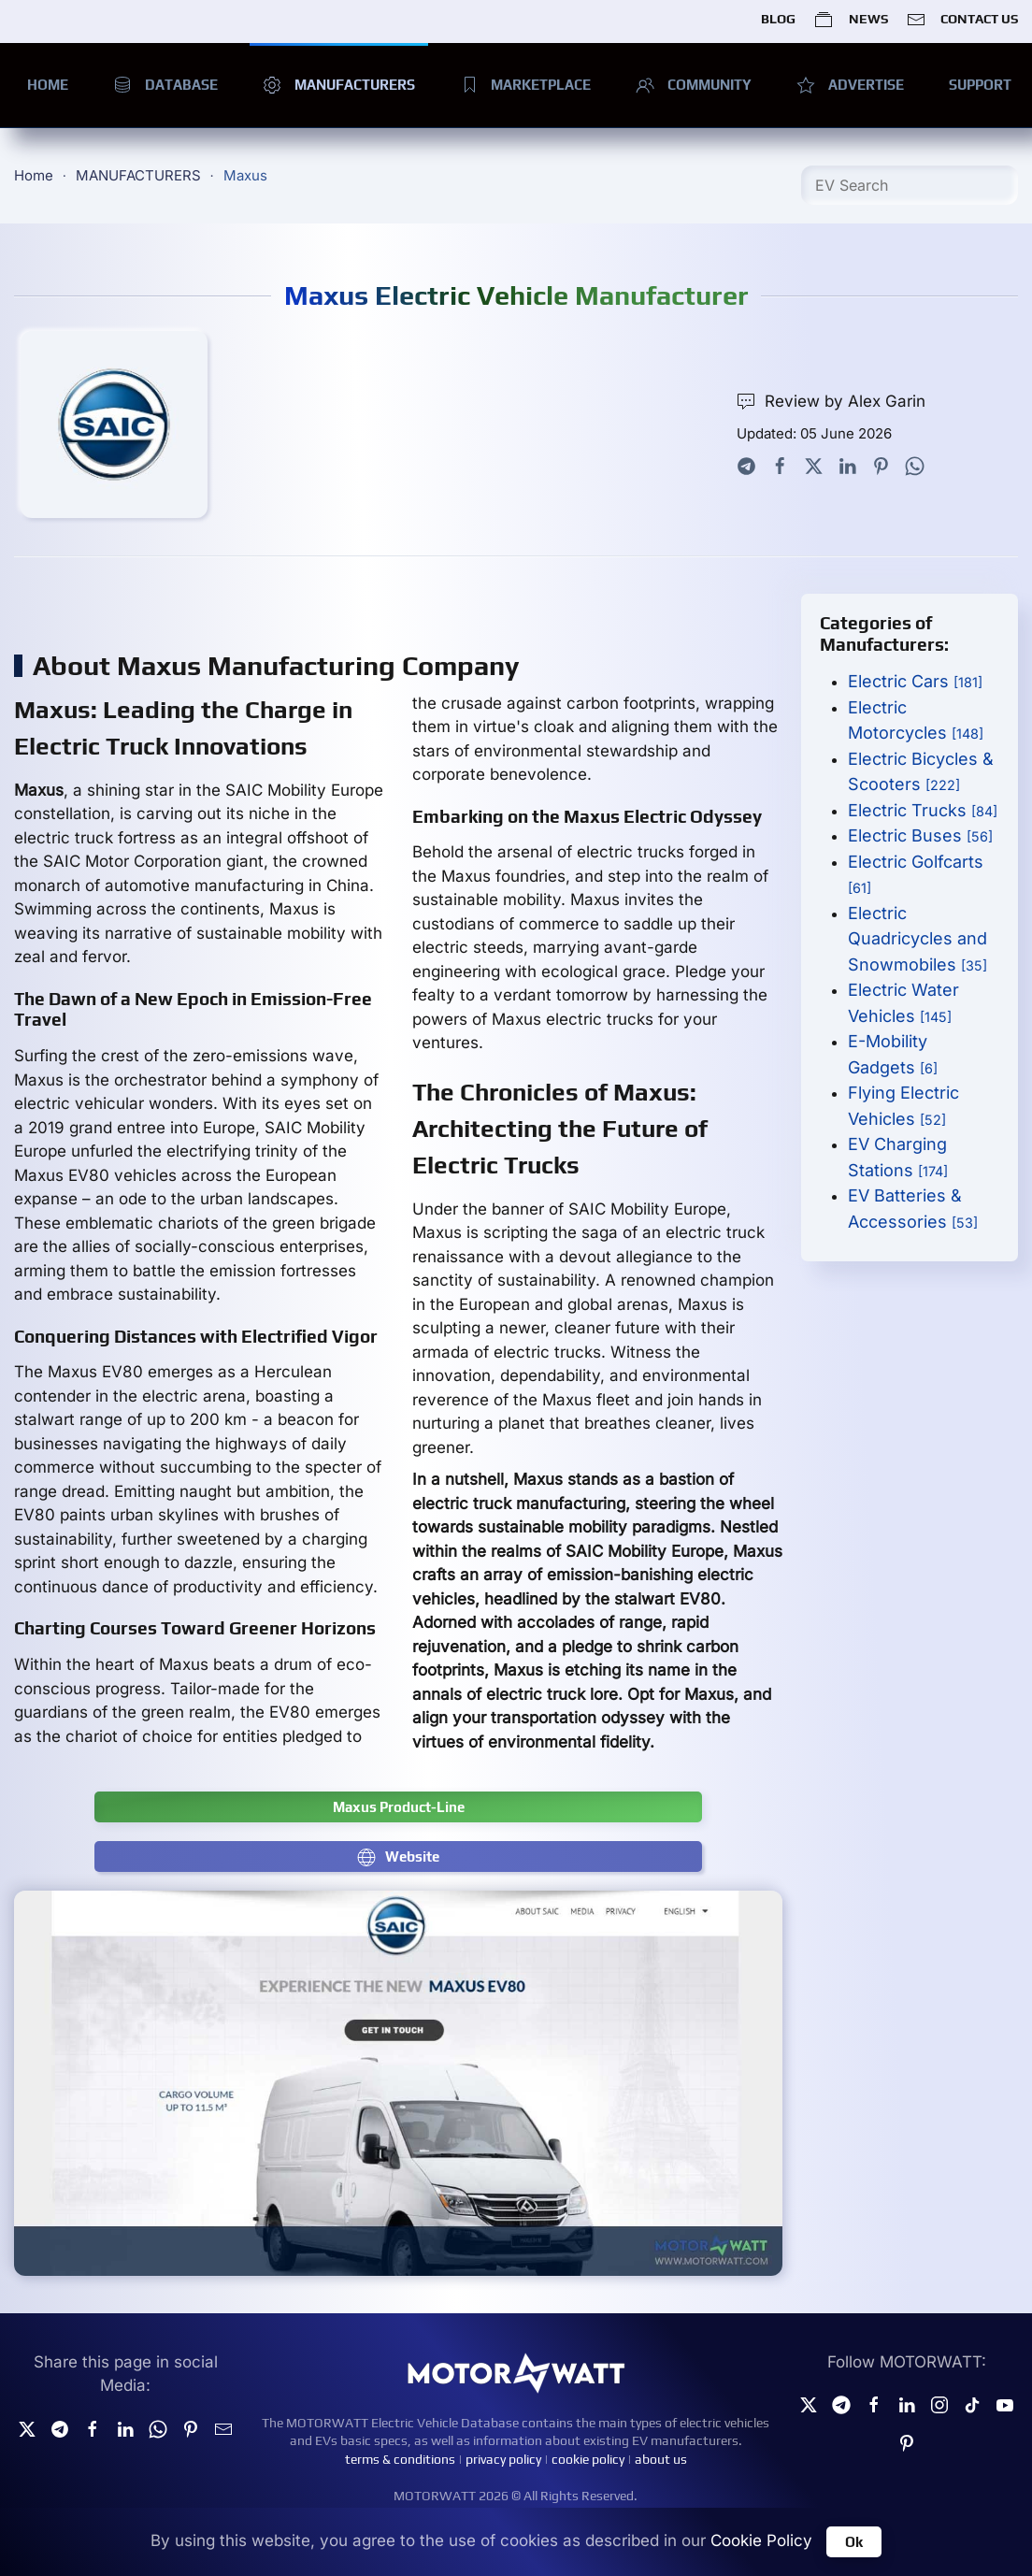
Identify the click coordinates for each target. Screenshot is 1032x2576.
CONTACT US (962, 19)
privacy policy (503, 2459)
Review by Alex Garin (831, 401)
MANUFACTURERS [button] (339, 85)
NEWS (850, 19)
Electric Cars (915, 681)
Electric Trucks (922, 810)
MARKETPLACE (526, 85)
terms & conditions (400, 2459)
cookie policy (588, 2459)
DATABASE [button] (165, 85)
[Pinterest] (906, 2442)
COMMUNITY (694, 85)
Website (398, 1857)
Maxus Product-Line (399, 1807)
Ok (854, 2542)
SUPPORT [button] (980, 85)
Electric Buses (920, 835)
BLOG (778, 18)
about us (661, 2459)
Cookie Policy (761, 2540)
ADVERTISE (850, 85)
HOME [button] (47, 85)
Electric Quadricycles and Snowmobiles (917, 938)
